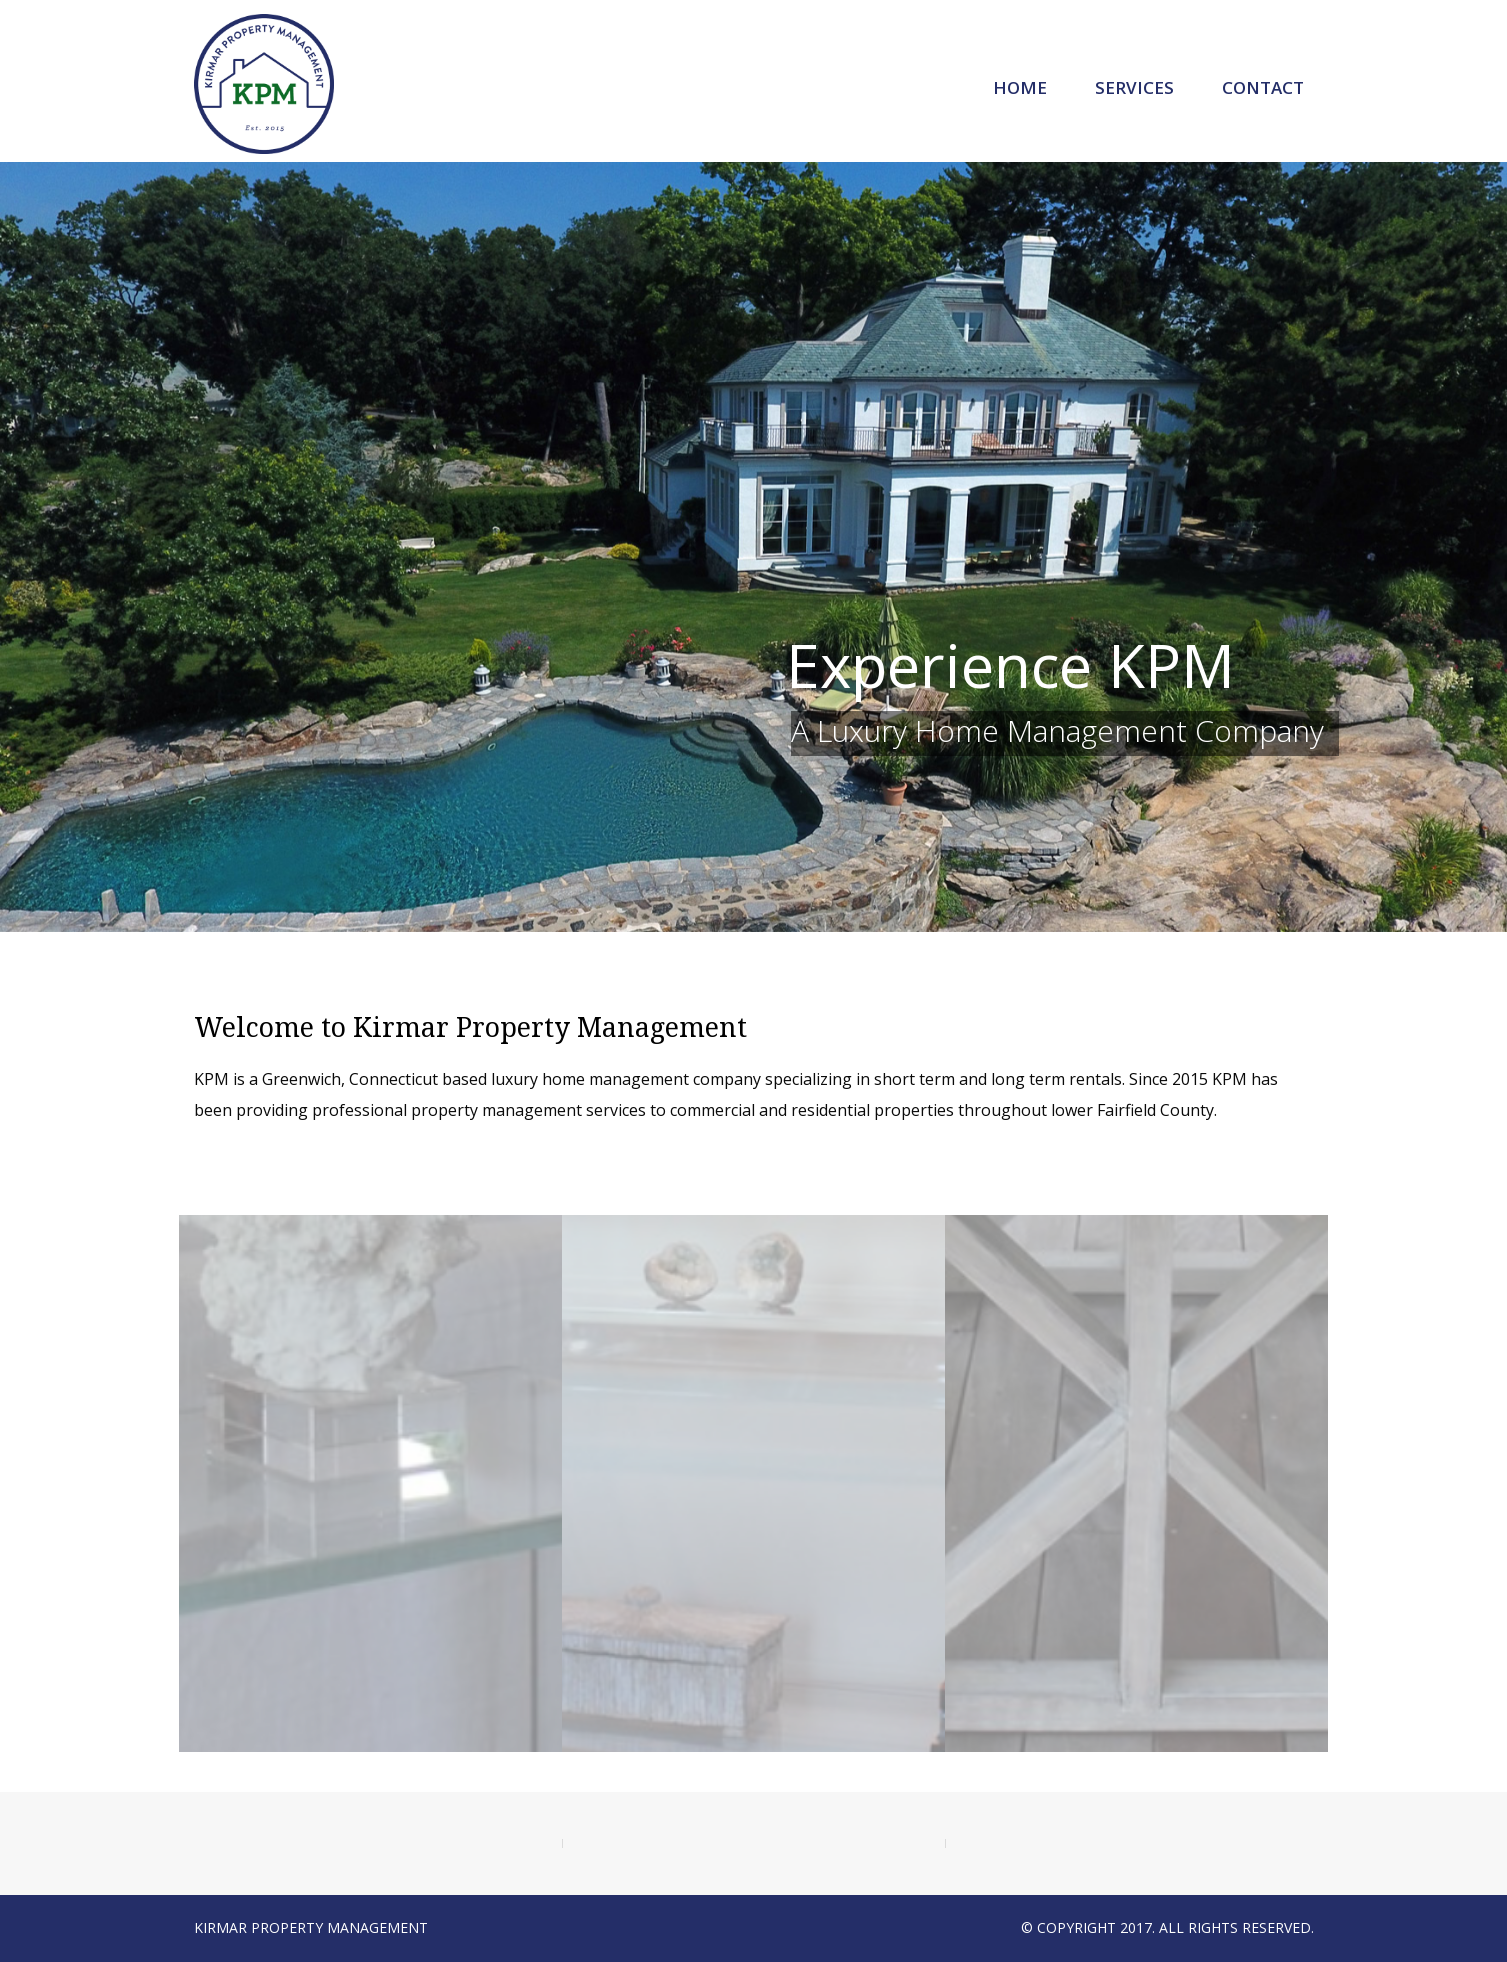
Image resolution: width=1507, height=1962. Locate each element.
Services (1134, 87)
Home (1020, 87)
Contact (1263, 87)
